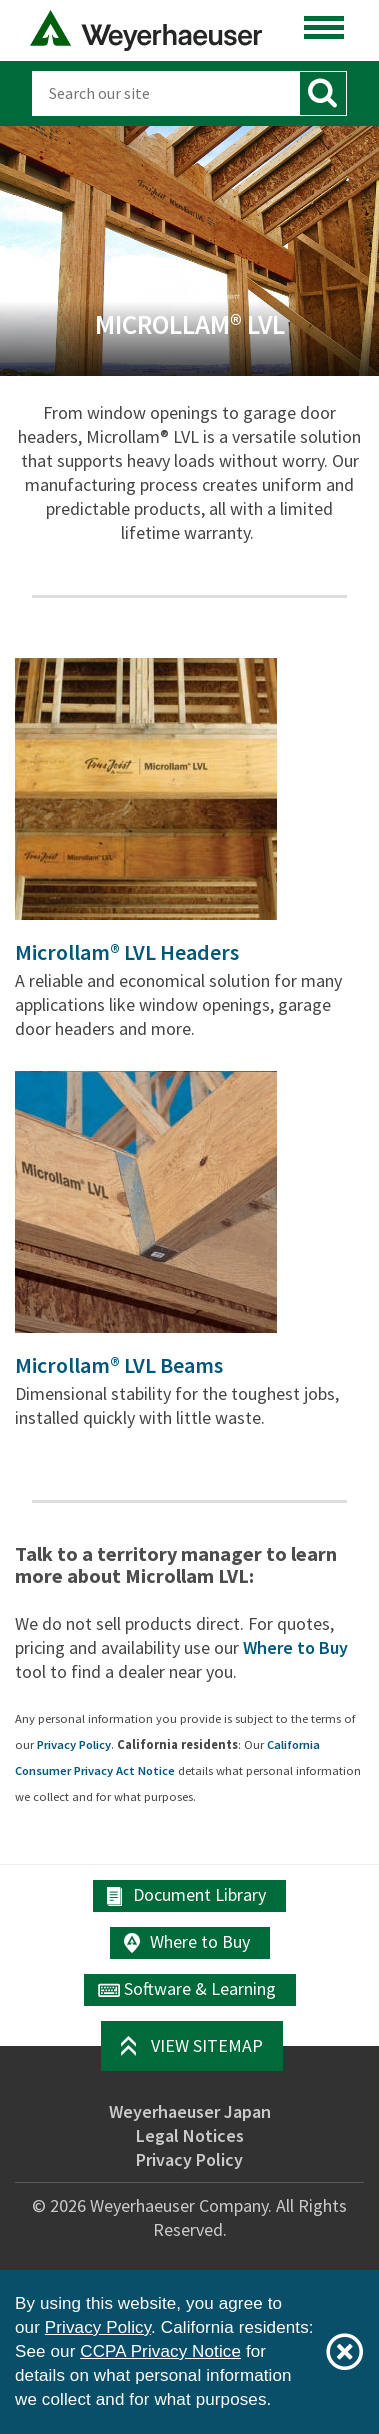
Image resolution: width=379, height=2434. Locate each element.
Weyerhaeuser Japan (190, 2111)
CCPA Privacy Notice (160, 2351)
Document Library (199, 1894)
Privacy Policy (74, 1744)
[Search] (165, 93)
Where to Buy (295, 1647)
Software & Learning (200, 1988)
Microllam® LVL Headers (127, 952)
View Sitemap (207, 2045)
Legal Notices (190, 2135)
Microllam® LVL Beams (119, 1365)
